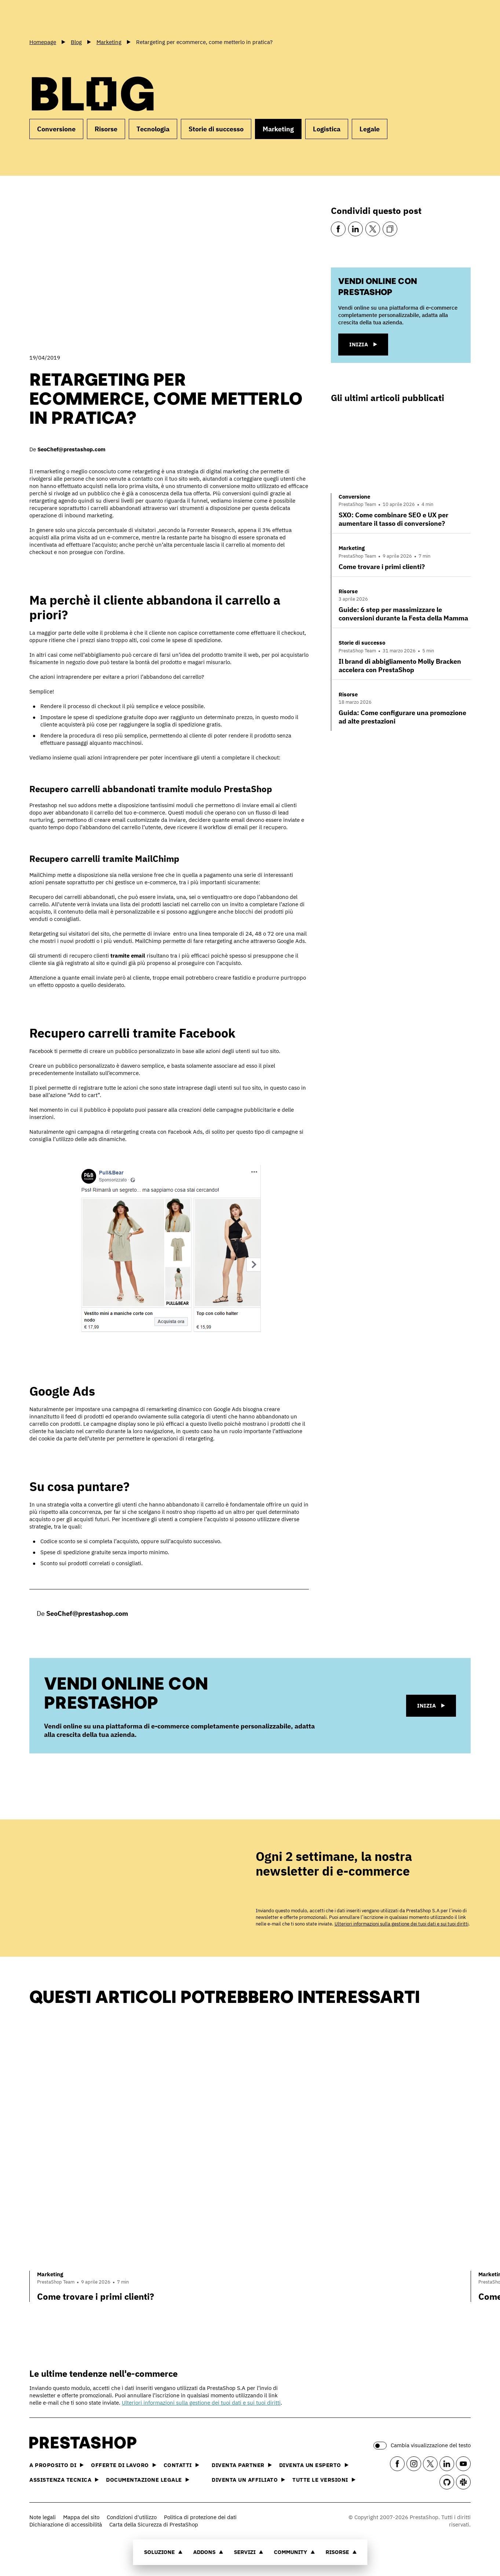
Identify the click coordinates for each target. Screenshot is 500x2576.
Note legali (42, 2517)
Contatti (181, 2465)
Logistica (326, 129)
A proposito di (56, 2465)
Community (294, 2551)
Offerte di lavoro (123, 2465)
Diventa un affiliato (248, 2479)
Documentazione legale (147, 2479)
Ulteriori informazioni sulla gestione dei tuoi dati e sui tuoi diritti (401, 1924)
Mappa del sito (81, 2517)
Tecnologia (152, 129)
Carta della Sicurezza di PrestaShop (153, 2524)
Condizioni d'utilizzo (132, 2517)
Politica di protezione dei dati (200, 2517)
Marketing (278, 129)
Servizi (248, 2551)
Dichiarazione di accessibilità (65, 2524)
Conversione (56, 129)
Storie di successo (216, 129)
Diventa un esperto (313, 2465)
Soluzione (163, 2551)
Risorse (341, 2551)
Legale (370, 129)
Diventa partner (242, 2465)
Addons (208, 2551)
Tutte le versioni (323, 2479)
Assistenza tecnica (64, 2479)
